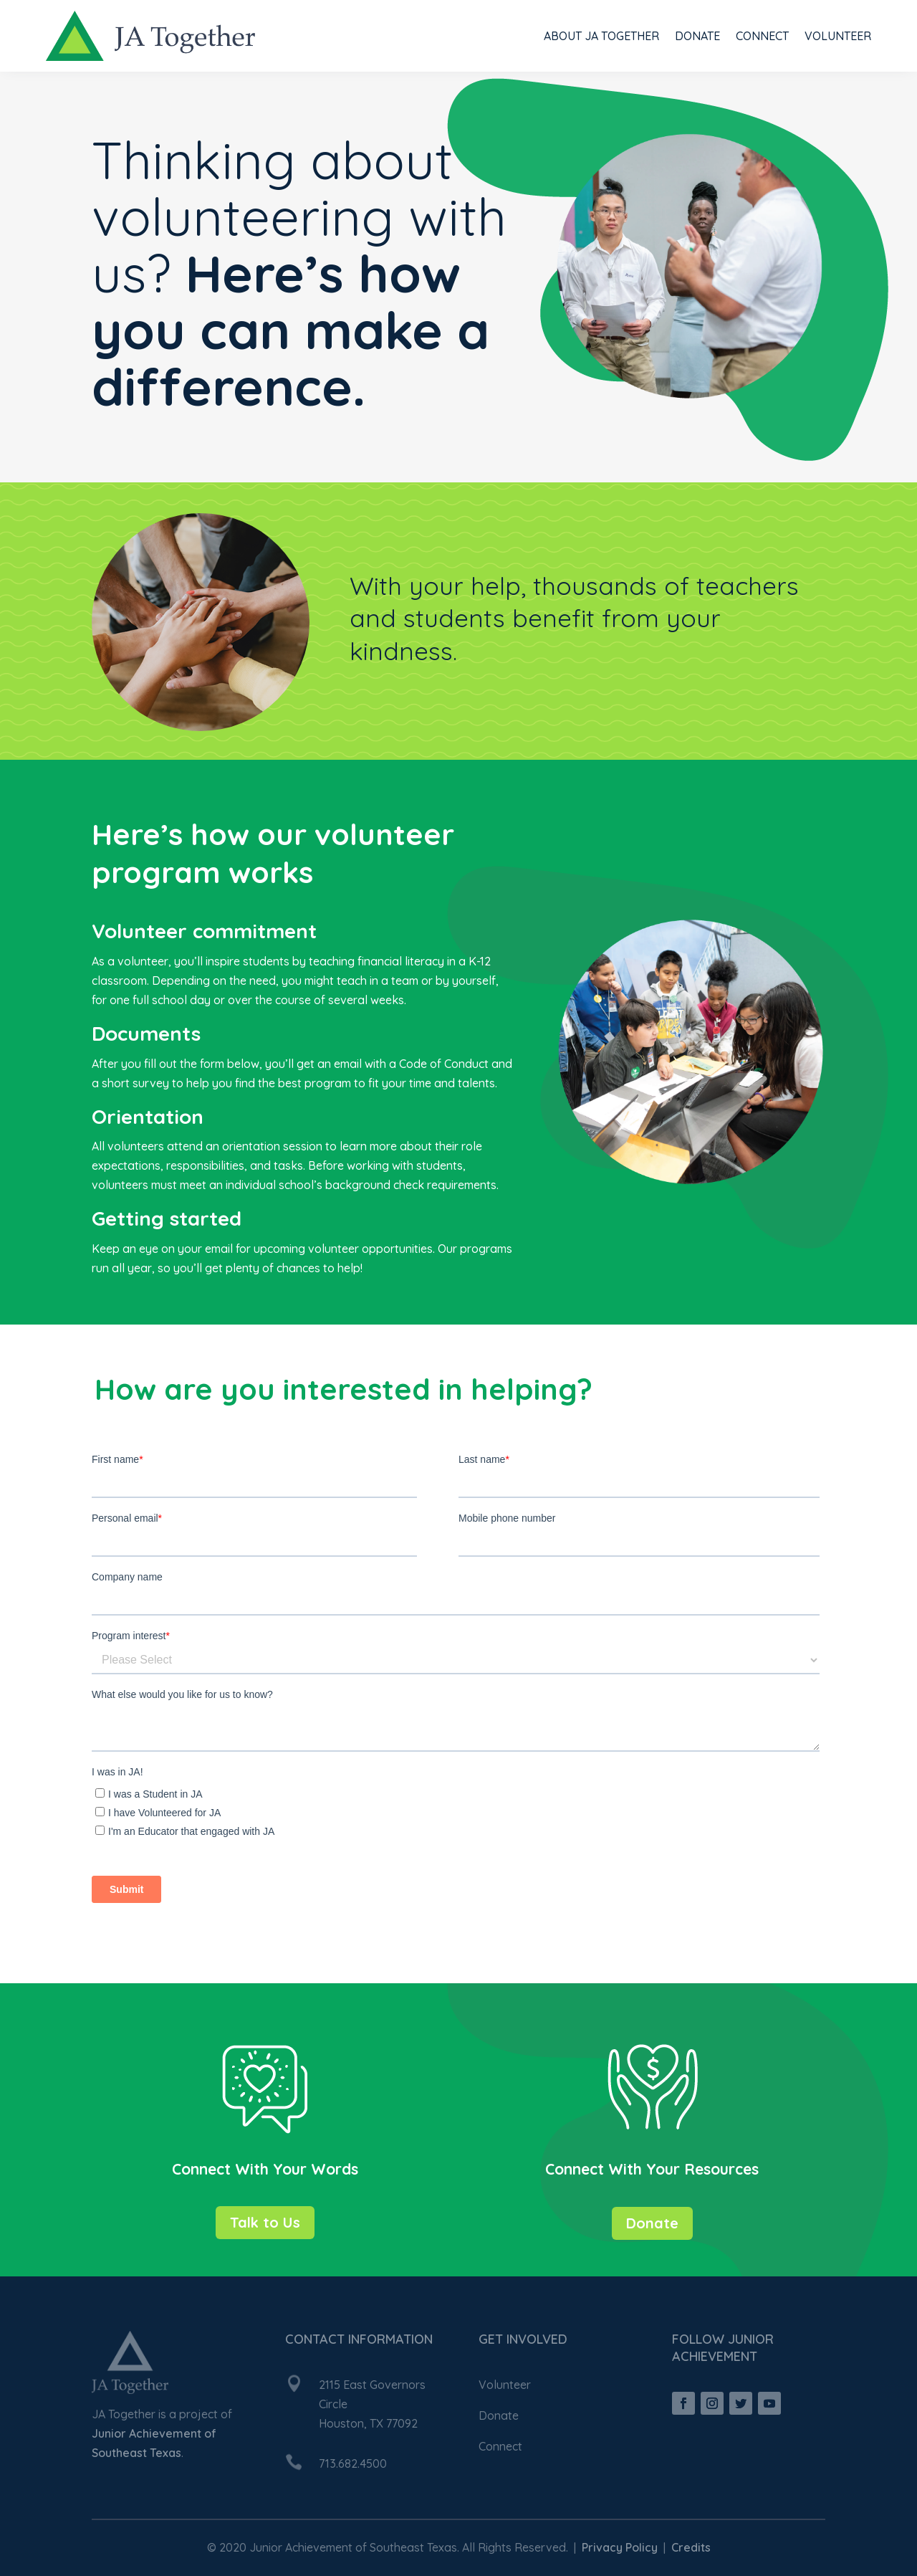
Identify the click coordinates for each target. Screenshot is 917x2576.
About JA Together (601, 36)
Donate (697, 36)
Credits (691, 2547)
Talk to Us (265, 2222)
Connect (762, 36)
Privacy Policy (620, 2547)
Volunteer (838, 36)
